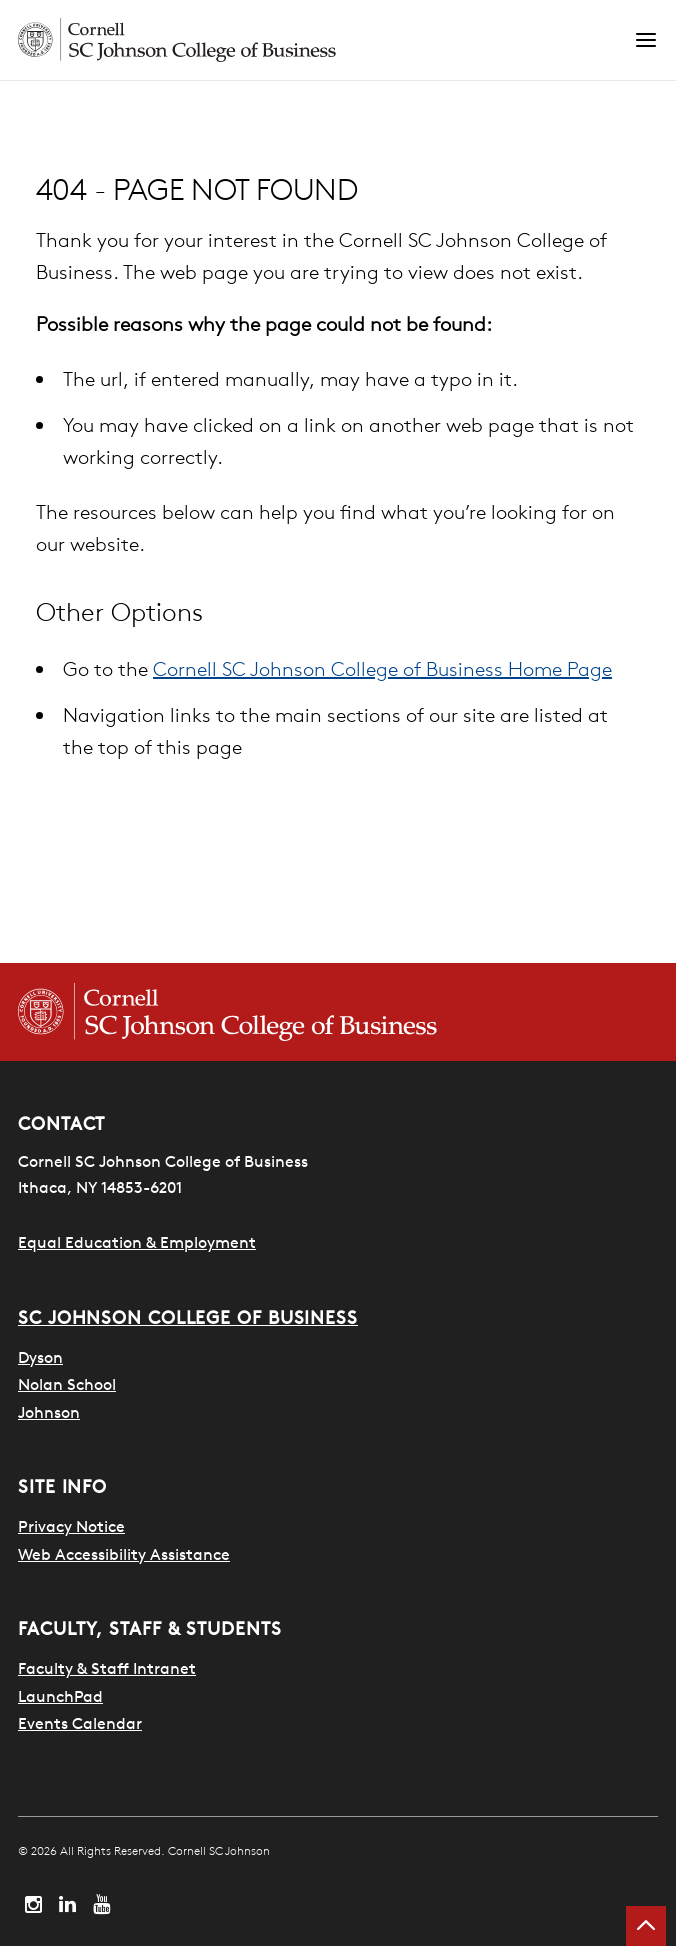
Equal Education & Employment (137, 1242)
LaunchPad (60, 1696)
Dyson (40, 1357)
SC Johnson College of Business (188, 1317)
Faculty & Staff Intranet (107, 1668)
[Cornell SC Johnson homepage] (326, 40)
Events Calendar (80, 1723)
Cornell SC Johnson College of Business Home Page (382, 668)
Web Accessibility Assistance (124, 1554)
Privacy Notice (71, 1526)
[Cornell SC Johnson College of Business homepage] (338, 1012)
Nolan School (67, 1384)
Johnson (49, 1412)
